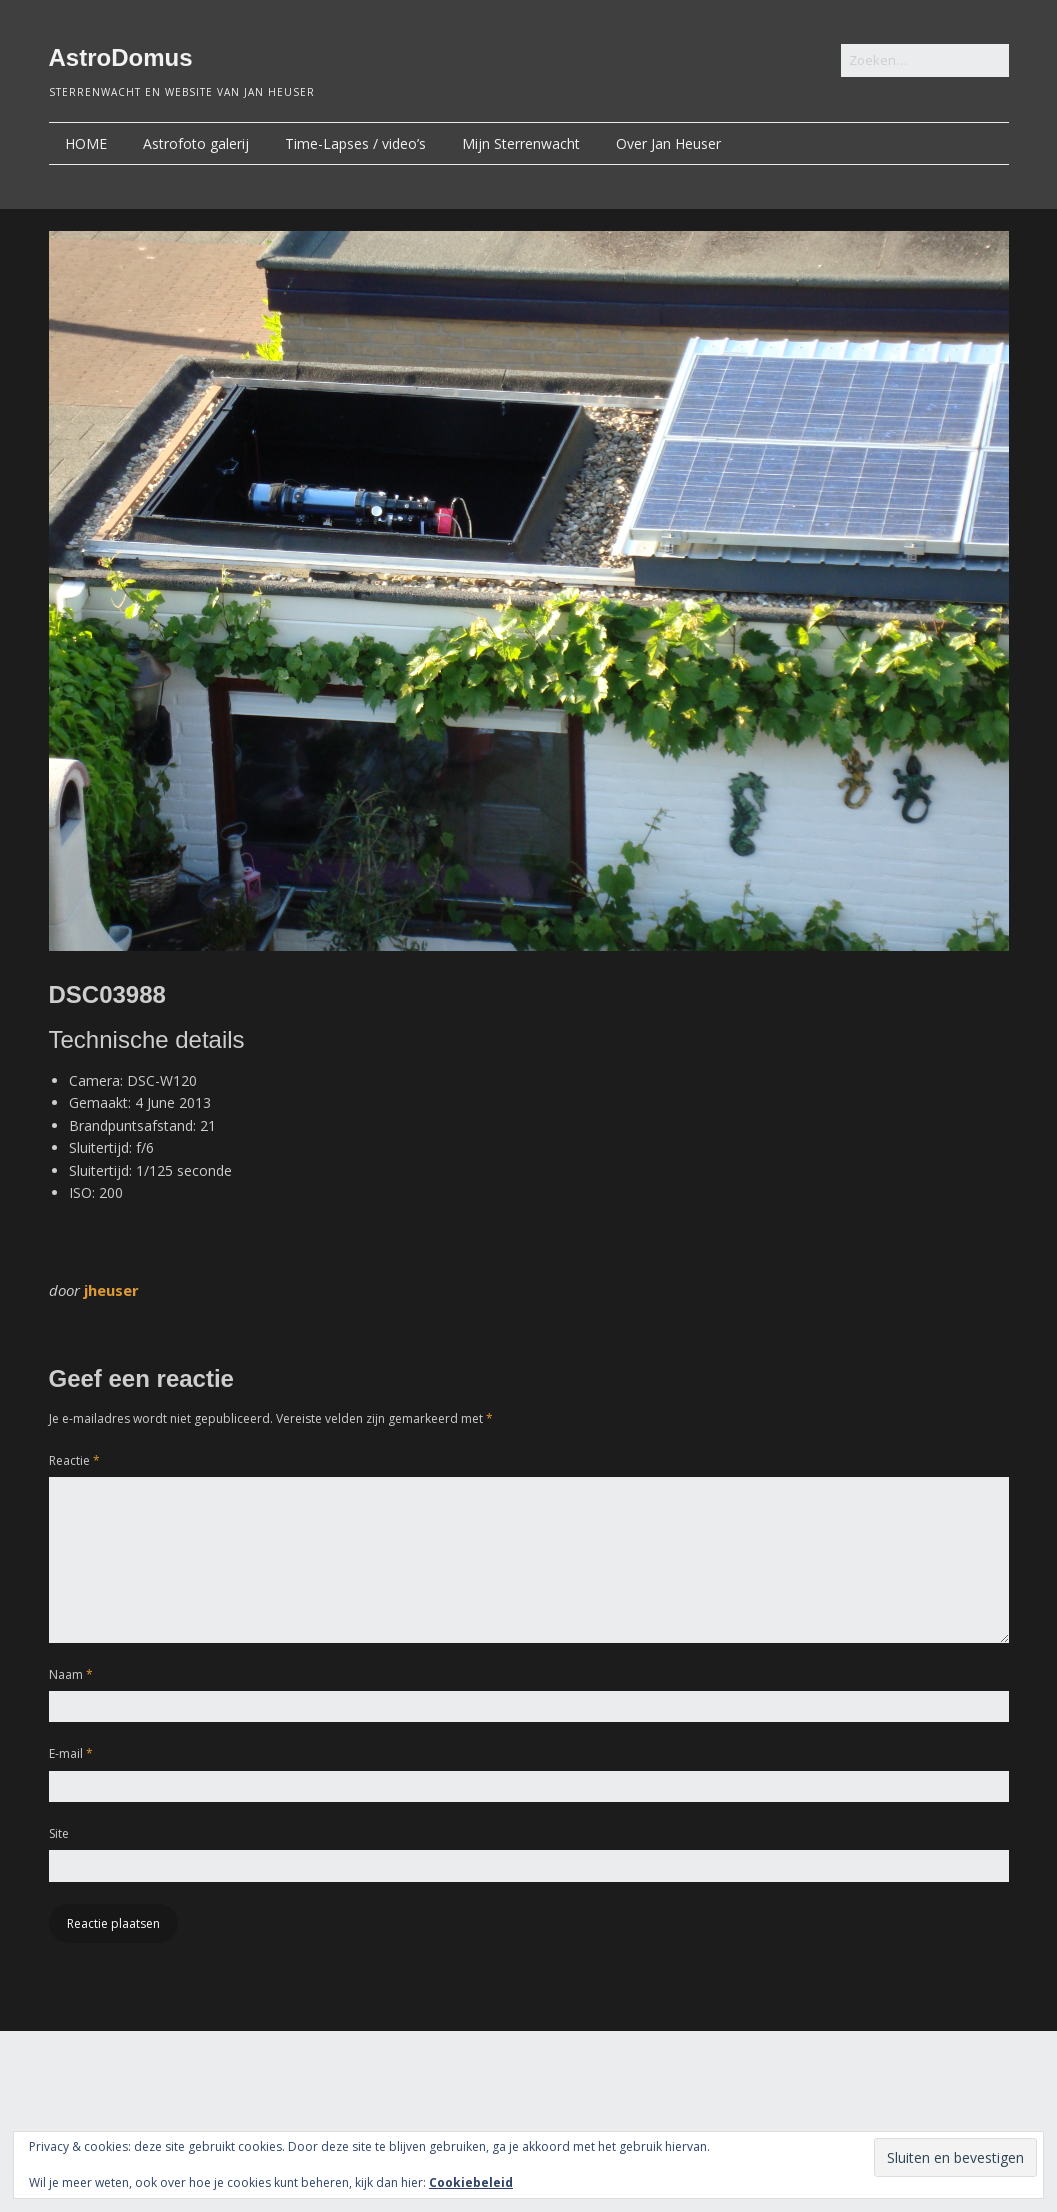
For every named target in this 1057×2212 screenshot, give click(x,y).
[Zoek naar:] (925, 60)
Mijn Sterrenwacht (521, 143)
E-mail (71, 1753)
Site (59, 1833)
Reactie (74, 1460)
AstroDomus (121, 57)
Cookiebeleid (471, 2182)
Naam (71, 1674)
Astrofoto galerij (196, 143)
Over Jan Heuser (668, 143)
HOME (86, 143)
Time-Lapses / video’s (355, 143)
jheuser (111, 1290)
